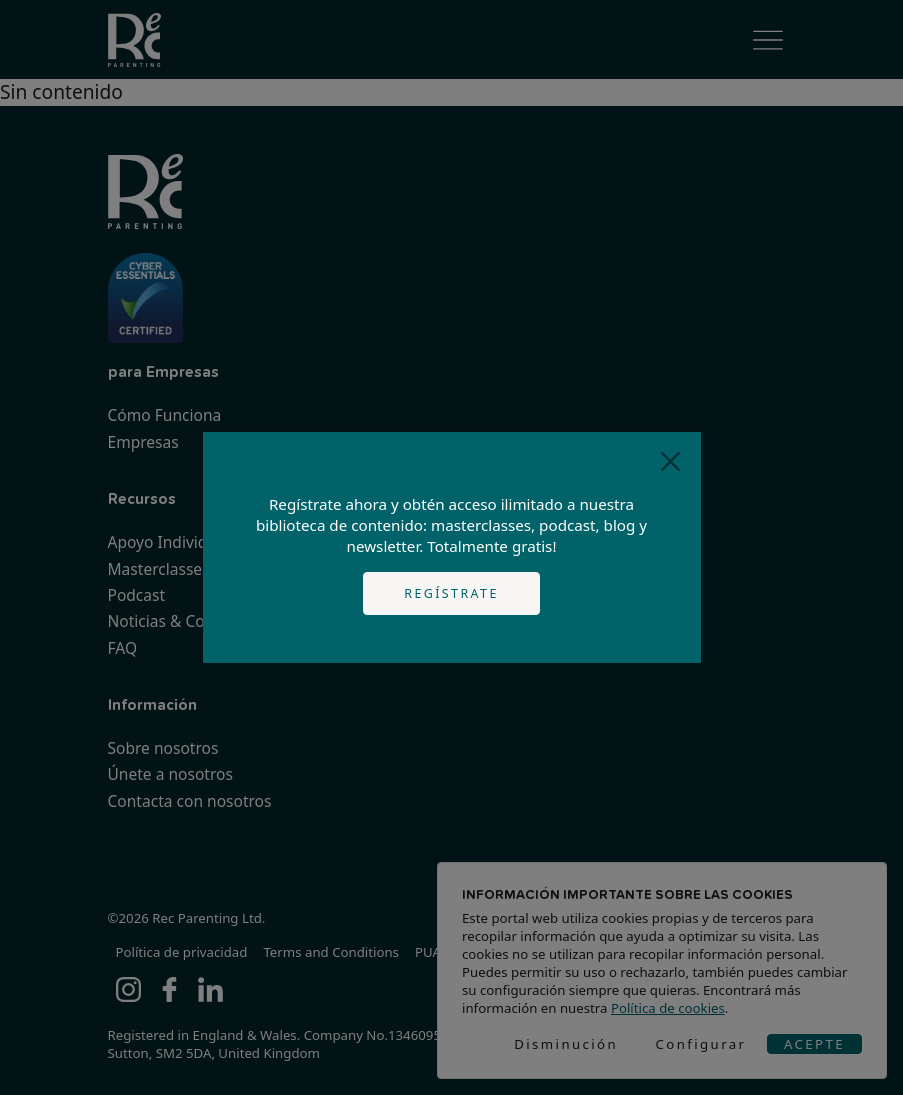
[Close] (670, 462)
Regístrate (451, 593)
